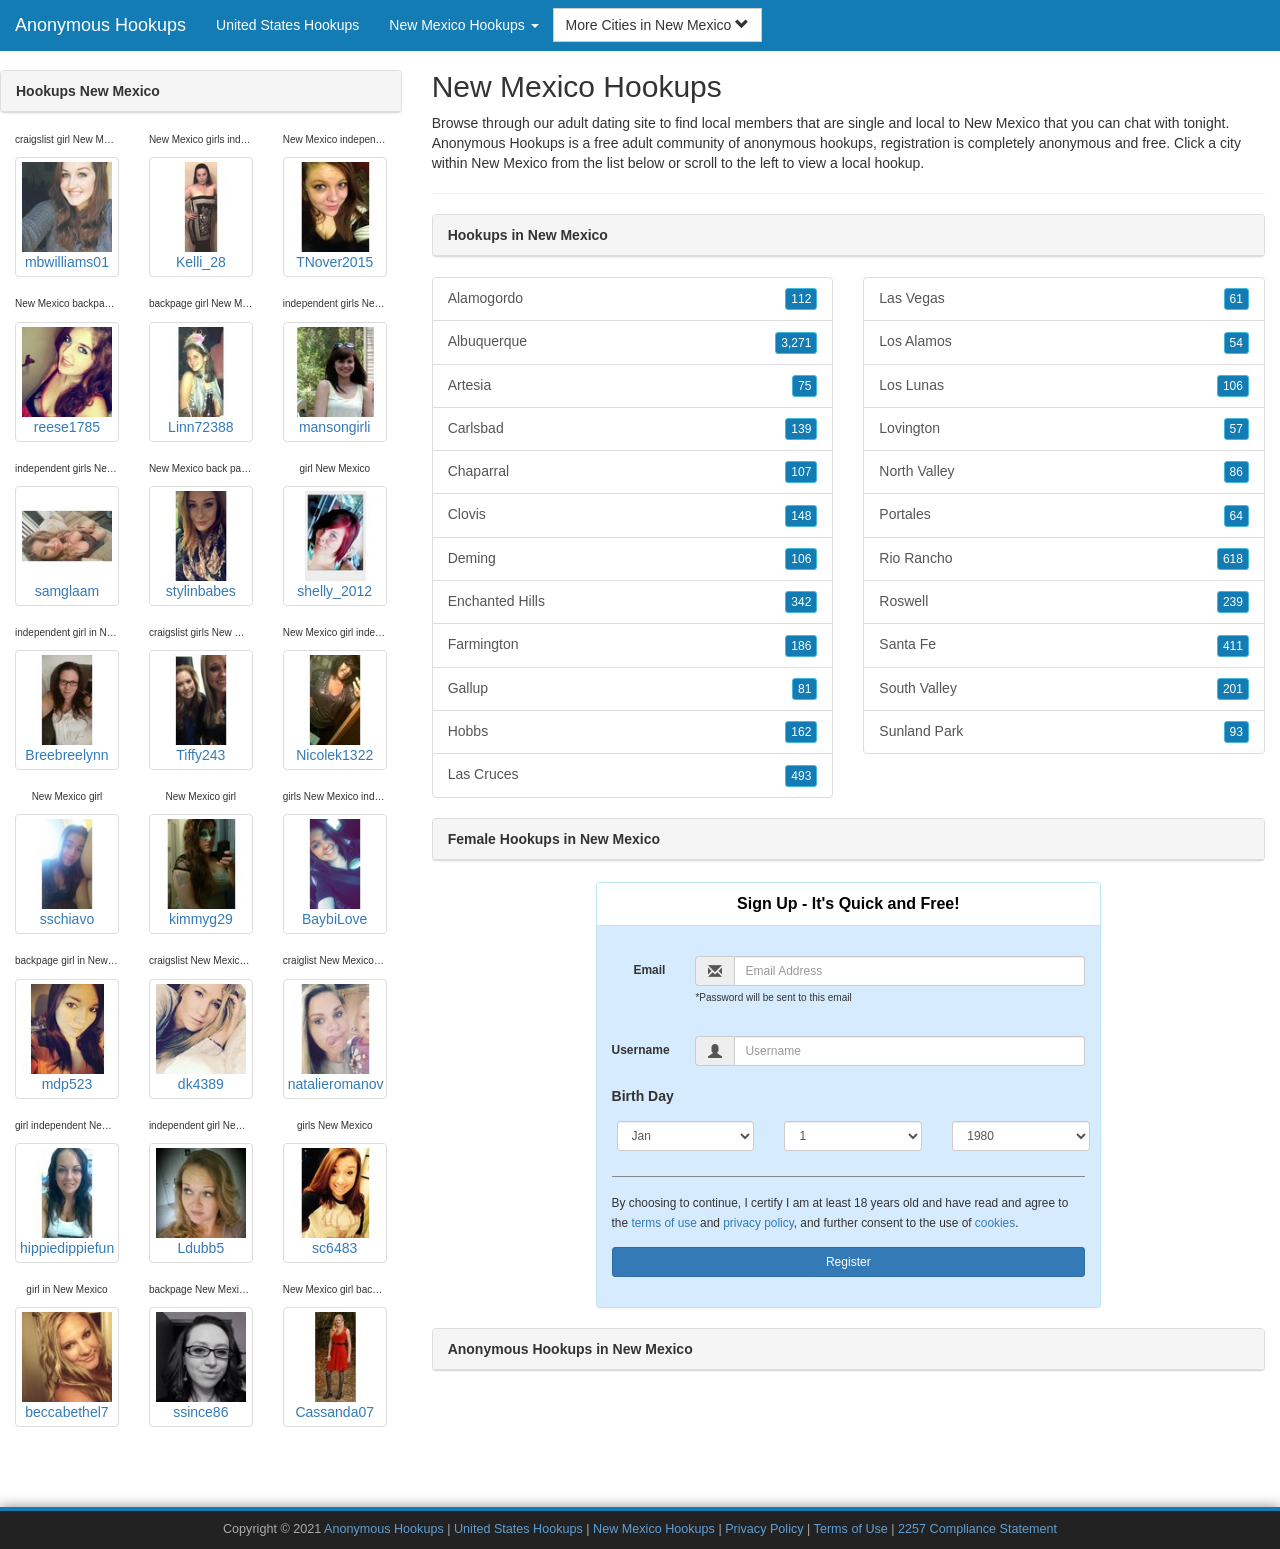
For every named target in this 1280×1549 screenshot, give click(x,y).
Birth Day (643, 1096)
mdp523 (67, 1038)
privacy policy (758, 1223)
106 (801, 559)
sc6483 (335, 1202)
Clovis (633, 515)
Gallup (633, 689)
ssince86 (201, 1366)
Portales (1064, 515)
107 (801, 472)
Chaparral (633, 472)
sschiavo (67, 873)
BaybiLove (335, 873)
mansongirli (335, 381)
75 (804, 386)
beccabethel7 (67, 1366)
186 (801, 646)
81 (804, 689)
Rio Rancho (1064, 559)
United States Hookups (287, 25)
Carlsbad (633, 429)
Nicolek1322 (335, 709)
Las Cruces (633, 775)
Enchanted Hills (633, 602)
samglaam (67, 545)
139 (801, 429)
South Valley (1064, 689)
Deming (633, 559)
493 (801, 776)
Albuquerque (633, 342)
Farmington (633, 645)
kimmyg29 (201, 873)
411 (1233, 646)
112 (801, 299)
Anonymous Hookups (100, 25)
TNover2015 (335, 216)
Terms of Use (851, 1529)
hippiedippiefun (67, 1202)
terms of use (663, 1223)
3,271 (796, 343)
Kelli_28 (201, 216)
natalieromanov (336, 1038)
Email (649, 970)
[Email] (909, 971)
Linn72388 (201, 381)
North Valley (1064, 472)
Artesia (633, 386)
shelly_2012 (335, 545)
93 (1236, 732)
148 (801, 516)
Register (848, 1262)
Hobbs (633, 732)
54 (1236, 343)
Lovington (1064, 429)
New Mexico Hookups (654, 1529)
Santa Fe (1064, 645)
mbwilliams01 (67, 216)
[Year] (1021, 1136)
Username (641, 1050)
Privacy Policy (764, 1529)
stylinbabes (201, 545)
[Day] (853, 1136)
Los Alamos (1064, 342)
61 (1236, 299)
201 (1233, 689)
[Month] (686, 1136)
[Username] (909, 1051)
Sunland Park (1064, 732)
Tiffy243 (201, 709)
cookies (995, 1223)
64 (1236, 516)
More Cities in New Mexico (658, 25)
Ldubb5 (201, 1202)
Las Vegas (1064, 299)
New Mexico (509, 163)
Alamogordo (633, 299)
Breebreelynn (67, 709)
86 (1236, 472)
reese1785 (67, 381)
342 (801, 602)
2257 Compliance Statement (977, 1529)
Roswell (1064, 602)
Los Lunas (1064, 386)
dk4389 (201, 1038)
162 (801, 732)
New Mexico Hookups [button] (463, 25)
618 (1233, 559)
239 (1233, 602)
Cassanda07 (335, 1366)
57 (1236, 429)
